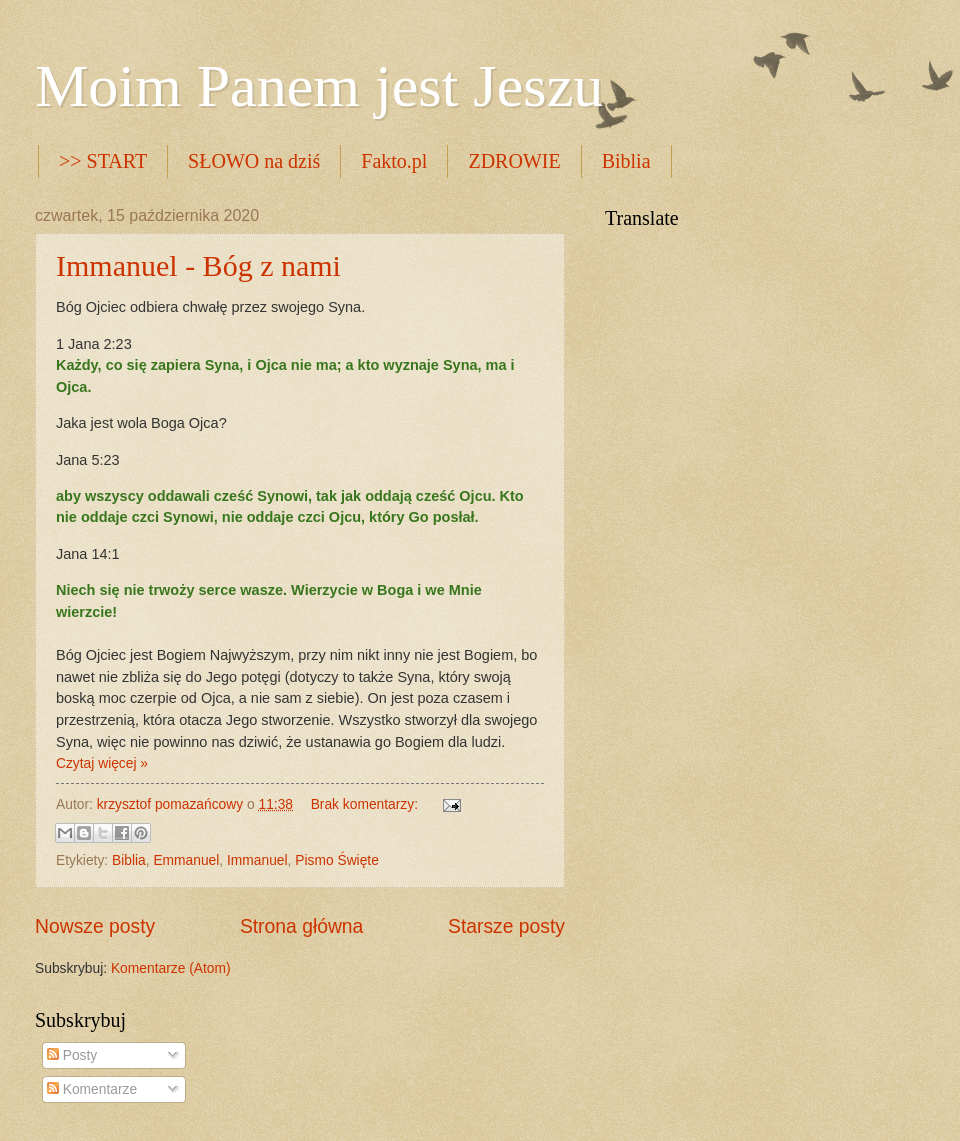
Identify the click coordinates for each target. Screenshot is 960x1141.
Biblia (626, 161)
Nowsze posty (95, 926)
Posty (72, 1055)
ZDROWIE (514, 161)
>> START (103, 161)
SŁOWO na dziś (254, 161)
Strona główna (301, 926)
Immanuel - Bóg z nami (198, 265)
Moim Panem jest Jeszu (319, 86)
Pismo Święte (337, 860)
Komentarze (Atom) (171, 968)
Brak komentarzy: (366, 804)
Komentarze (92, 1089)
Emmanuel (186, 860)
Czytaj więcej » (102, 763)
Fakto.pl (394, 161)
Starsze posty (506, 926)
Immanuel (257, 860)
